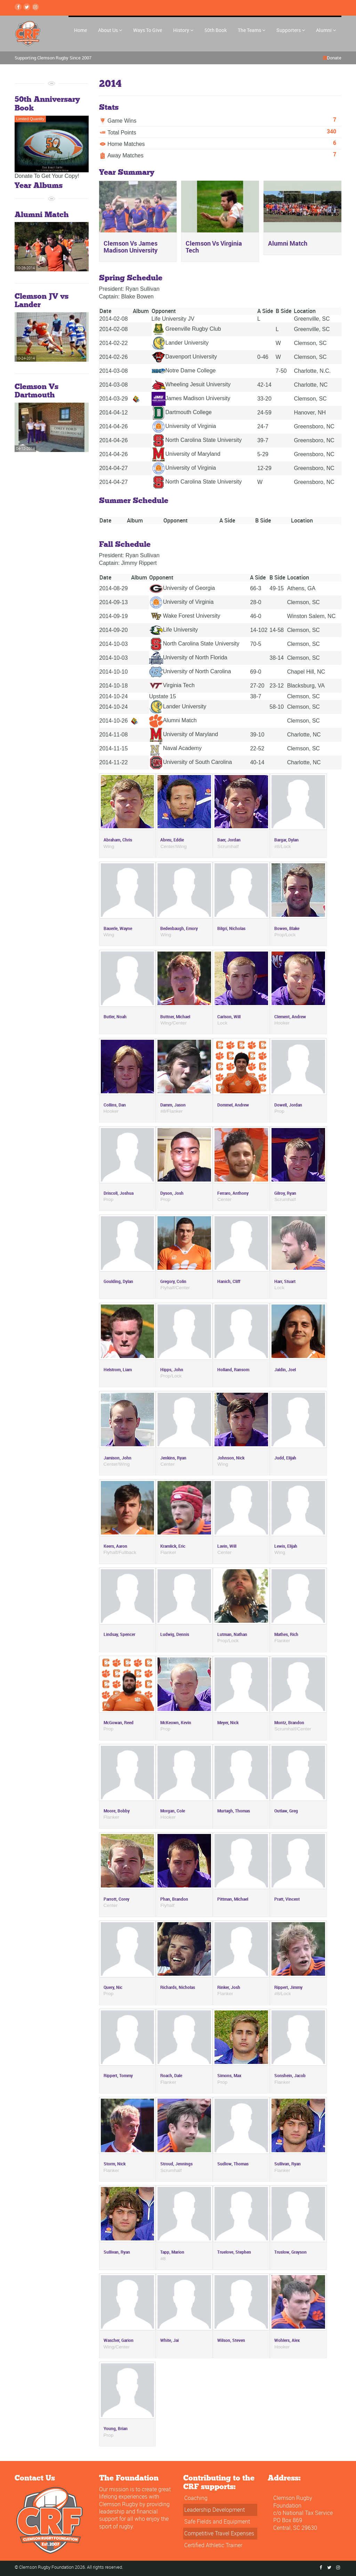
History (183, 30)
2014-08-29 (113, 588)
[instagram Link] (35, 6)
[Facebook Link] (18, 6)
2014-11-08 (113, 735)
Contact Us (35, 2477)
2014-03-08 (113, 371)
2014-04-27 (113, 468)
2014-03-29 (113, 399)
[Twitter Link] (26, 6)
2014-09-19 (113, 616)
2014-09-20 (113, 630)
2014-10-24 (113, 696)
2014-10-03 (113, 644)
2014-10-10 (113, 672)
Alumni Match (173, 720)
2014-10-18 (113, 686)
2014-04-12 (113, 412)
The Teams (251, 30)
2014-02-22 (113, 343)
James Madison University (191, 398)
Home (80, 30)
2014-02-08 (113, 319)
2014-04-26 (113, 426)
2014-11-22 (113, 762)
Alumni (326, 30)
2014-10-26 (113, 721)
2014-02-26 (113, 357)
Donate (334, 58)
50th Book (215, 30)
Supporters (290, 30)
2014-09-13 (113, 602)
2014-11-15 (113, 748)
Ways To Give (147, 30)
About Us (110, 30)
